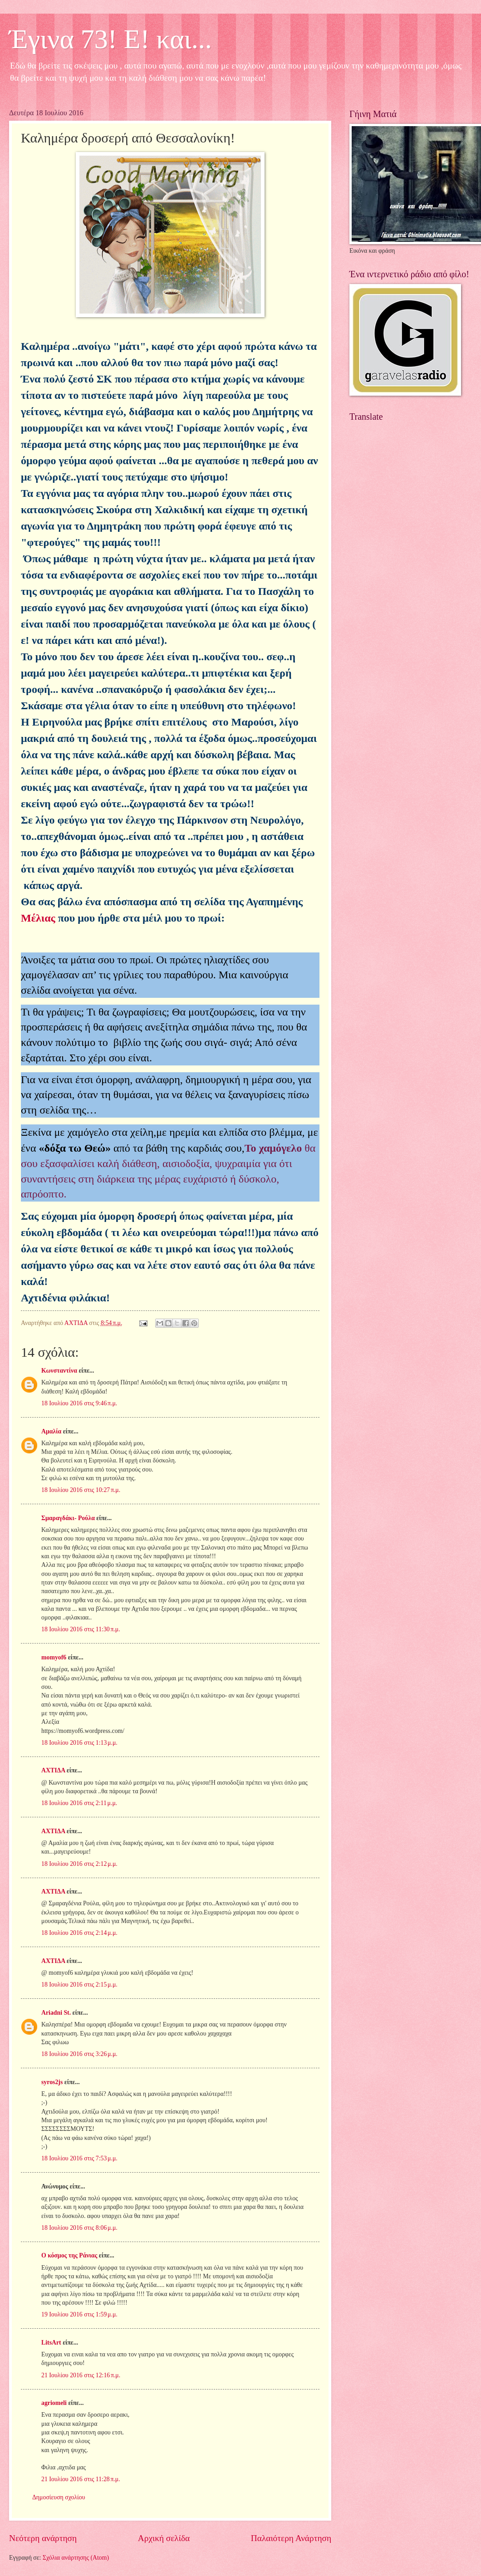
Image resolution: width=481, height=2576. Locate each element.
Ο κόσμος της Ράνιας (69, 2255)
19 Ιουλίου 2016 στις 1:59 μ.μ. (79, 2314)
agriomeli (54, 2402)
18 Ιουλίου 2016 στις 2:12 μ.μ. (79, 1863)
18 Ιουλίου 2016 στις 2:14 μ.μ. (79, 1932)
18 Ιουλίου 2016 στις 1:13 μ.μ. (79, 1742)
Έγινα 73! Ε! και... (110, 39)
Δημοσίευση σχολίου (58, 2497)
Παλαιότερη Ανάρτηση (291, 2538)
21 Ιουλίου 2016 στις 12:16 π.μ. (80, 2375)
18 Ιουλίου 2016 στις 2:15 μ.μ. (79, 1984)
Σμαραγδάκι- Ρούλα (68, 1518)
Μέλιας (38, 918)
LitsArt (51, 2342)
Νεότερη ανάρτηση (43, 2538)
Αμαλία (51, 1431)
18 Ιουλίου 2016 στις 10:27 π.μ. (80, 1490)
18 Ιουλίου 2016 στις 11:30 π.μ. (80, 1629)
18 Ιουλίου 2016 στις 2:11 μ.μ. (79, 1803)
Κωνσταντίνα (59, 1370)
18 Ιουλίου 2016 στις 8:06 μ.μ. (79, 2227)
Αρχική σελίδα (164, 2538)
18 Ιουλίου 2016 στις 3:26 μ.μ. (79, 2054)
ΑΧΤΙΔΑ (53, 1770)
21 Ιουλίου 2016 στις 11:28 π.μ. (80, 2479)
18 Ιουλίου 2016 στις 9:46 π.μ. (79, 1403)
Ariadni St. (56, 2012)
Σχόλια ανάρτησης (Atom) (76, 2557)
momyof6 (53, 1657)
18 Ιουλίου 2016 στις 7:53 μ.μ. (79, 2158)
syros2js (52, 2082)
